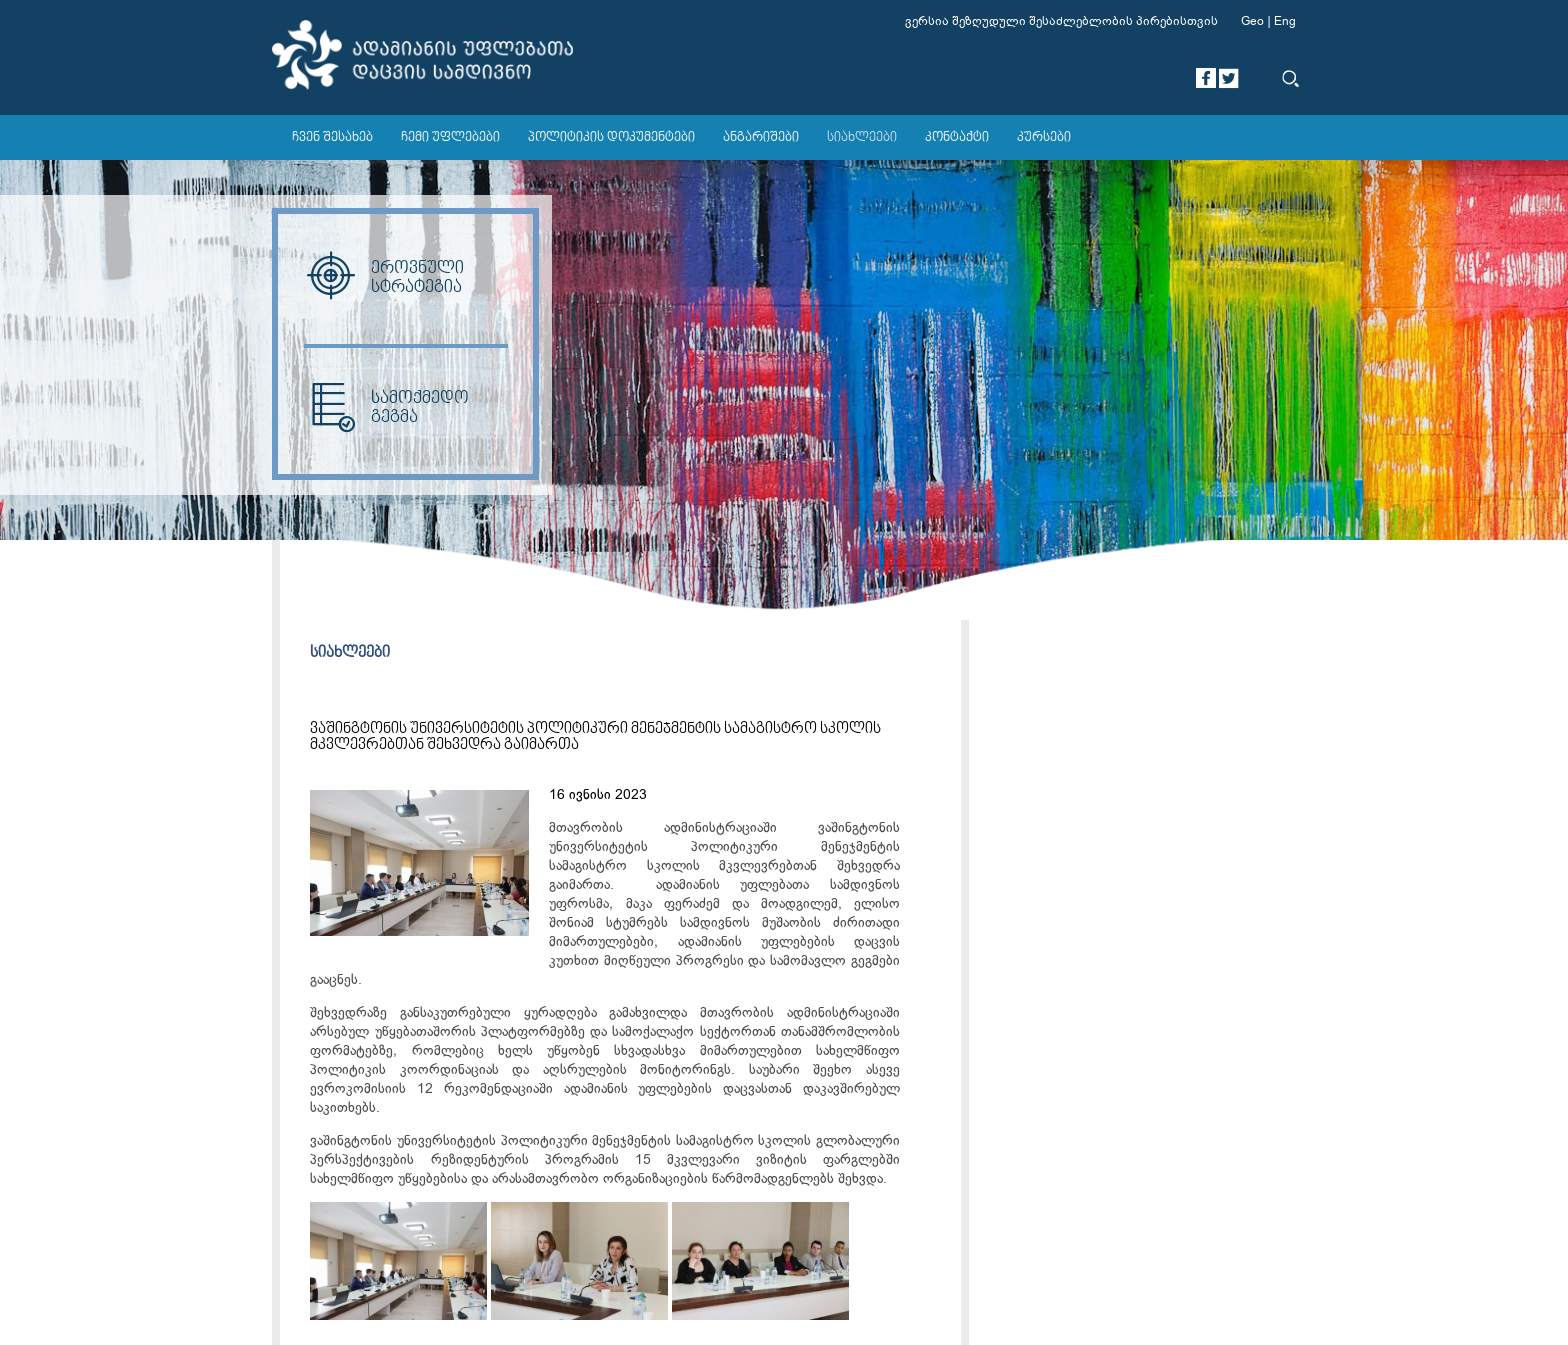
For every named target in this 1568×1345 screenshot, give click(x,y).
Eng (1285, 21)
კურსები (1044, 138)
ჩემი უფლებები (450, 138)
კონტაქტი (957, 138)
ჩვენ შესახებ (332, 138)
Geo (1252, 21)
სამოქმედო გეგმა (386, 408)
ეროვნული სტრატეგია (384, 278)
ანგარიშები (761, 138)
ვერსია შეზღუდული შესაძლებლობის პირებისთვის (1061, 21)
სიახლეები (862, 138)
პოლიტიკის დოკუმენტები (611, 138)
